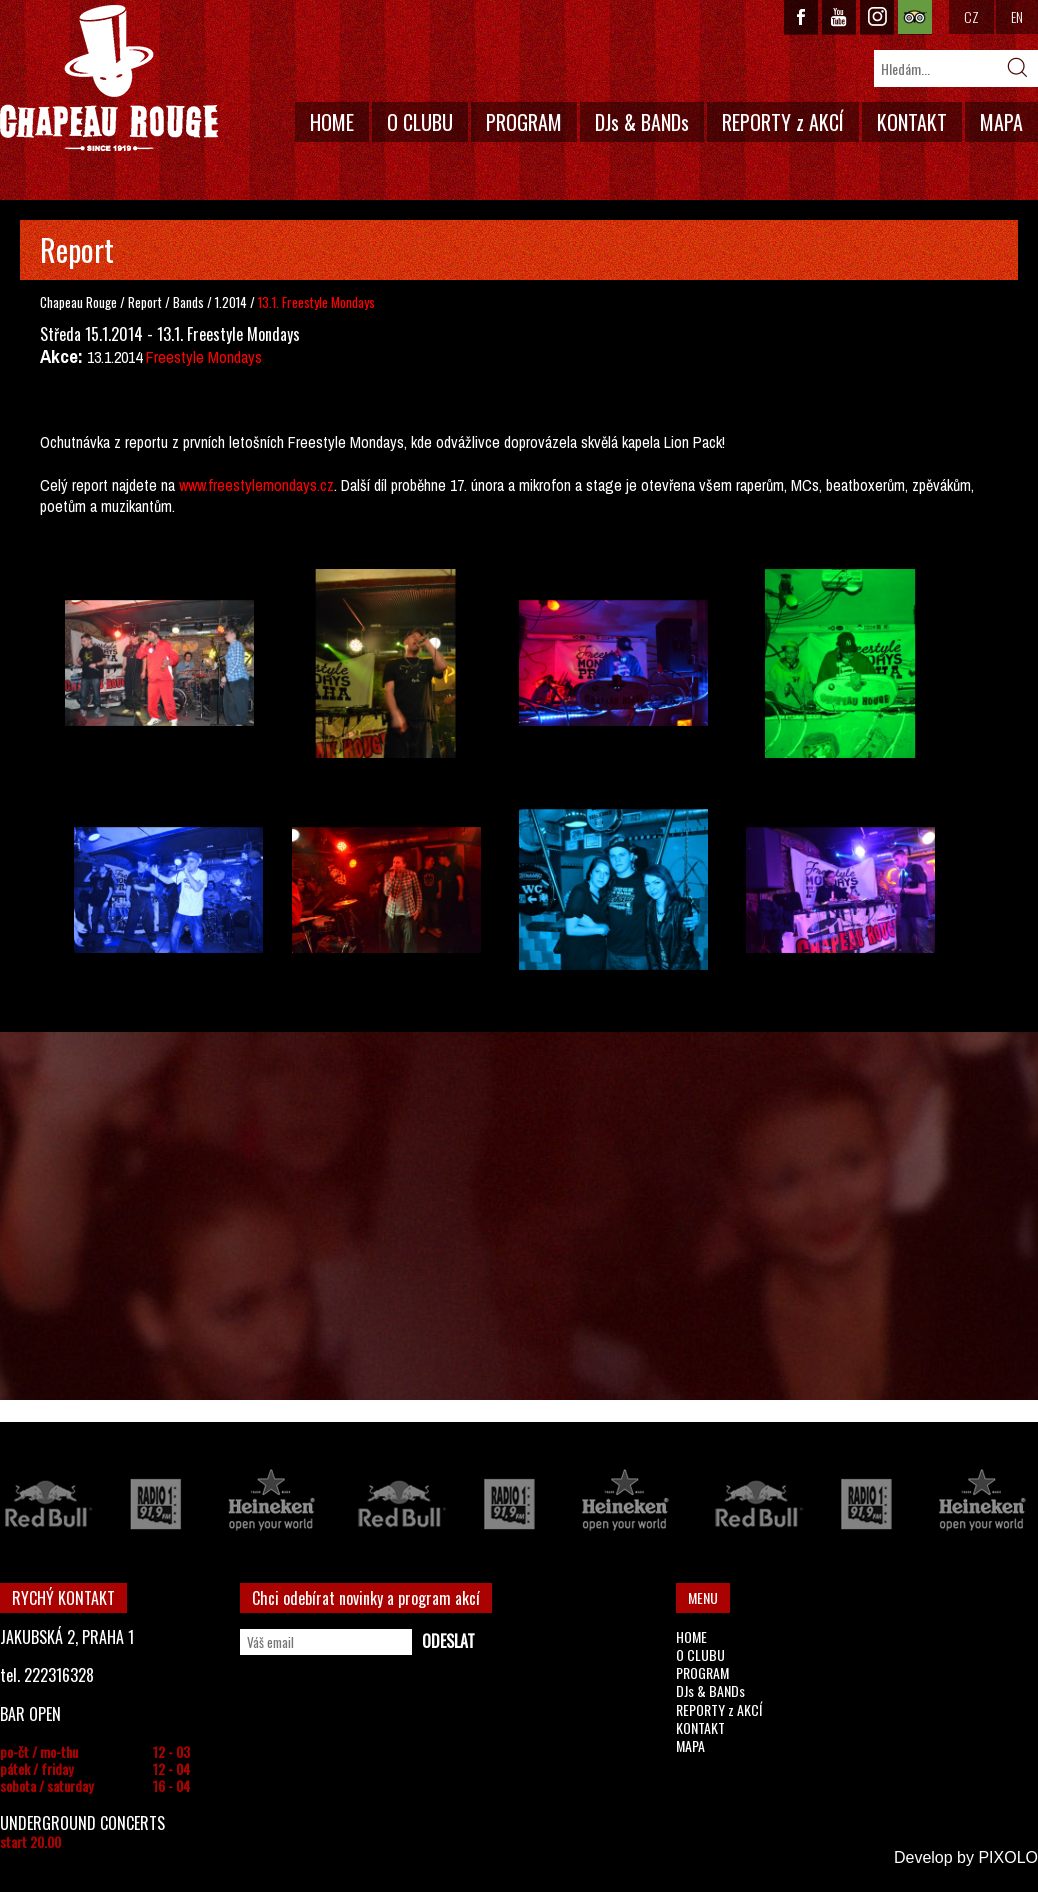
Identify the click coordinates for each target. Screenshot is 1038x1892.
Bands (190, 302)
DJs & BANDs (642, 122)
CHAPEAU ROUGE (109, 78)
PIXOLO (1008, 1857)
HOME (332, 122)
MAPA (1001, 122)
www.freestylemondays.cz (256, 485)
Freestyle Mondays (204, 357)
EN (1017, 16)
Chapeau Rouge (78, 302)
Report (145, 302)
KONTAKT (912, 122)
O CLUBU (420, 122)
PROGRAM (524, 122)
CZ (971, 16)
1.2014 (231, 302)
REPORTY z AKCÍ (783, 122)
